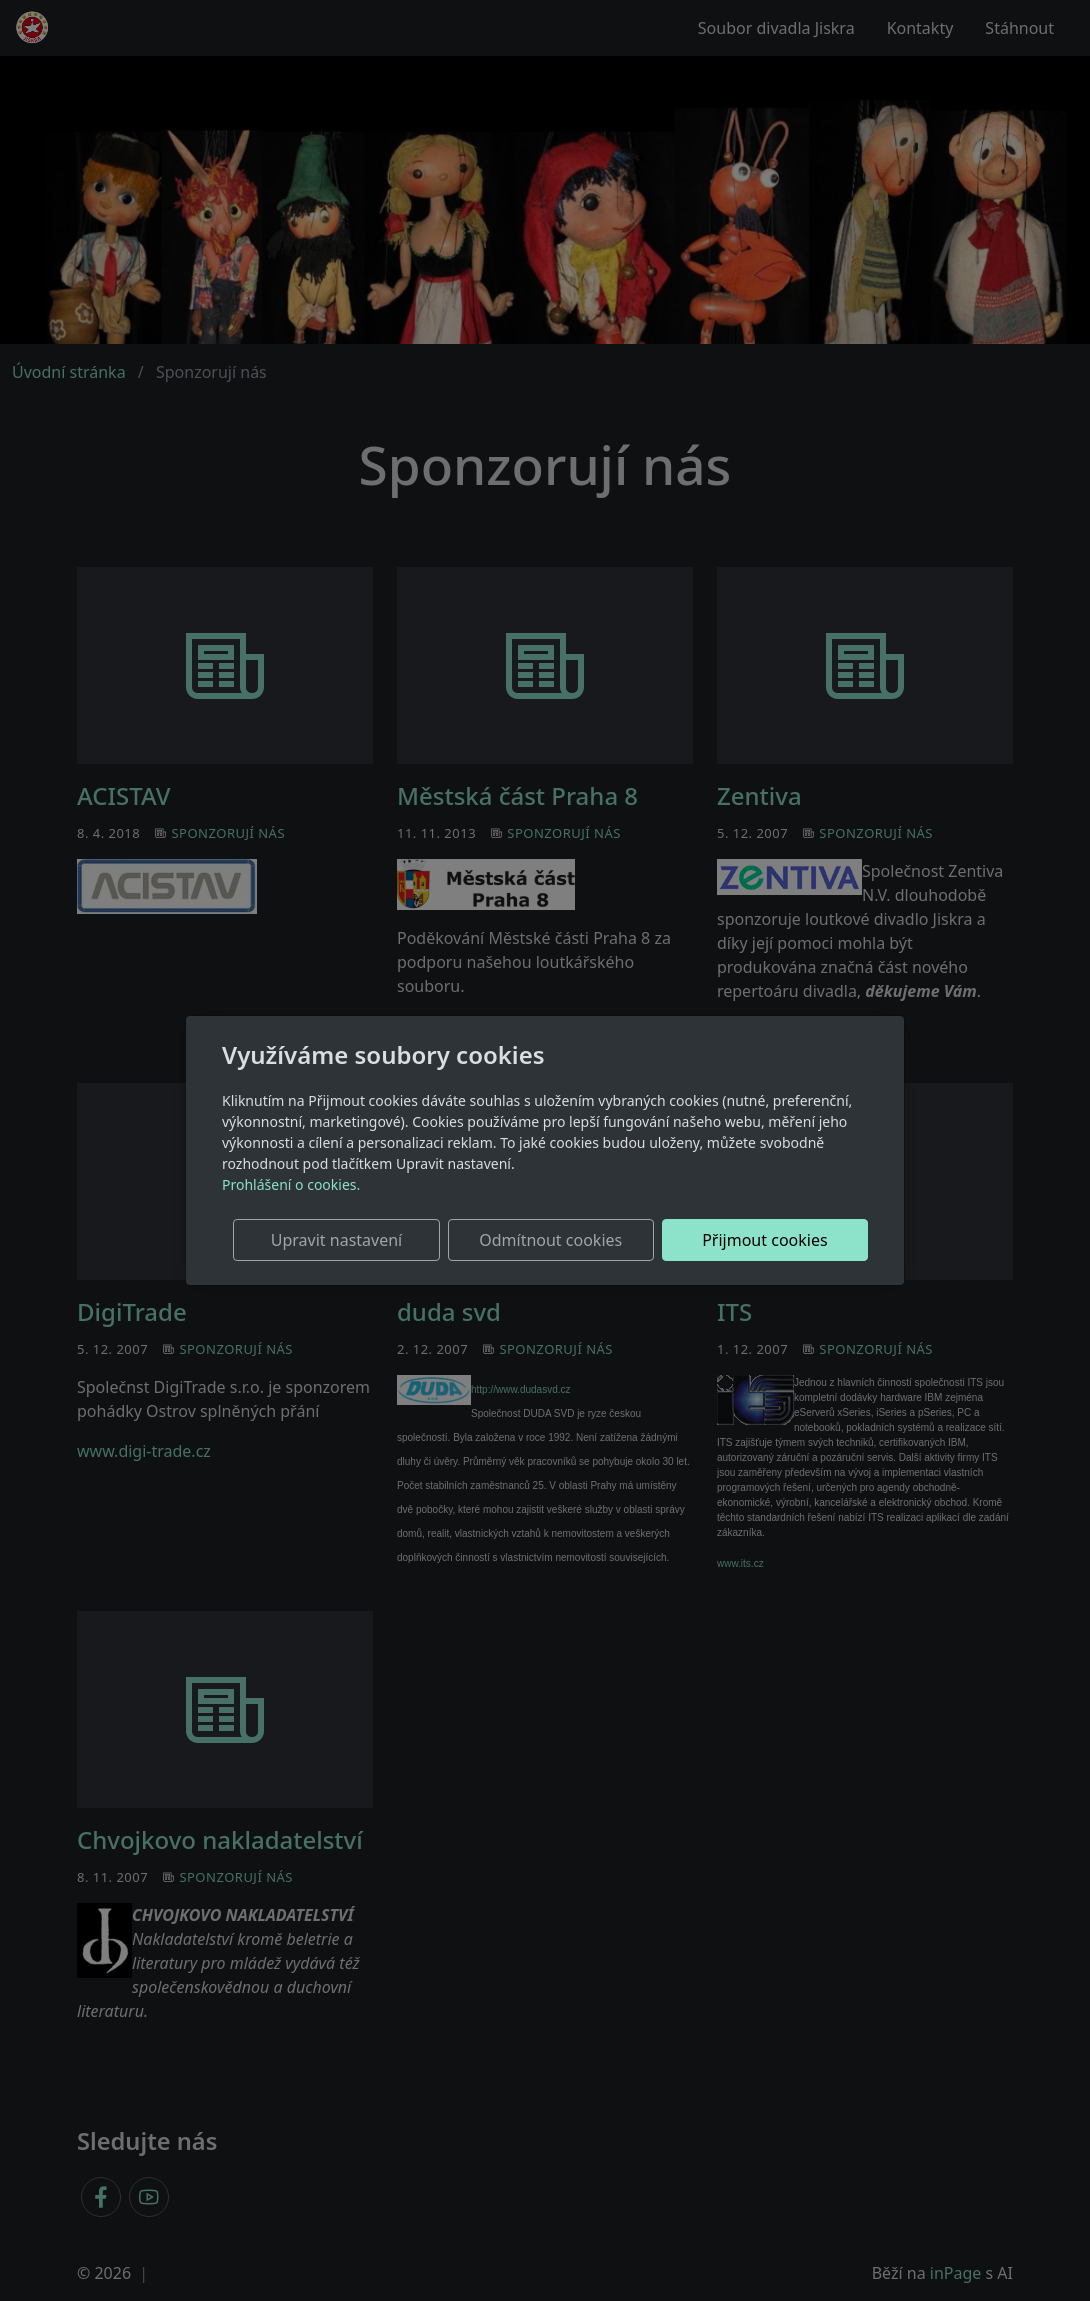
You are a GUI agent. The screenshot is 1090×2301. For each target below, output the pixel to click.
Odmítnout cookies (572, 1240)
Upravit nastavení (371, 1240)
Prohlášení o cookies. (291, 1184)
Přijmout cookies (771, 1240)
